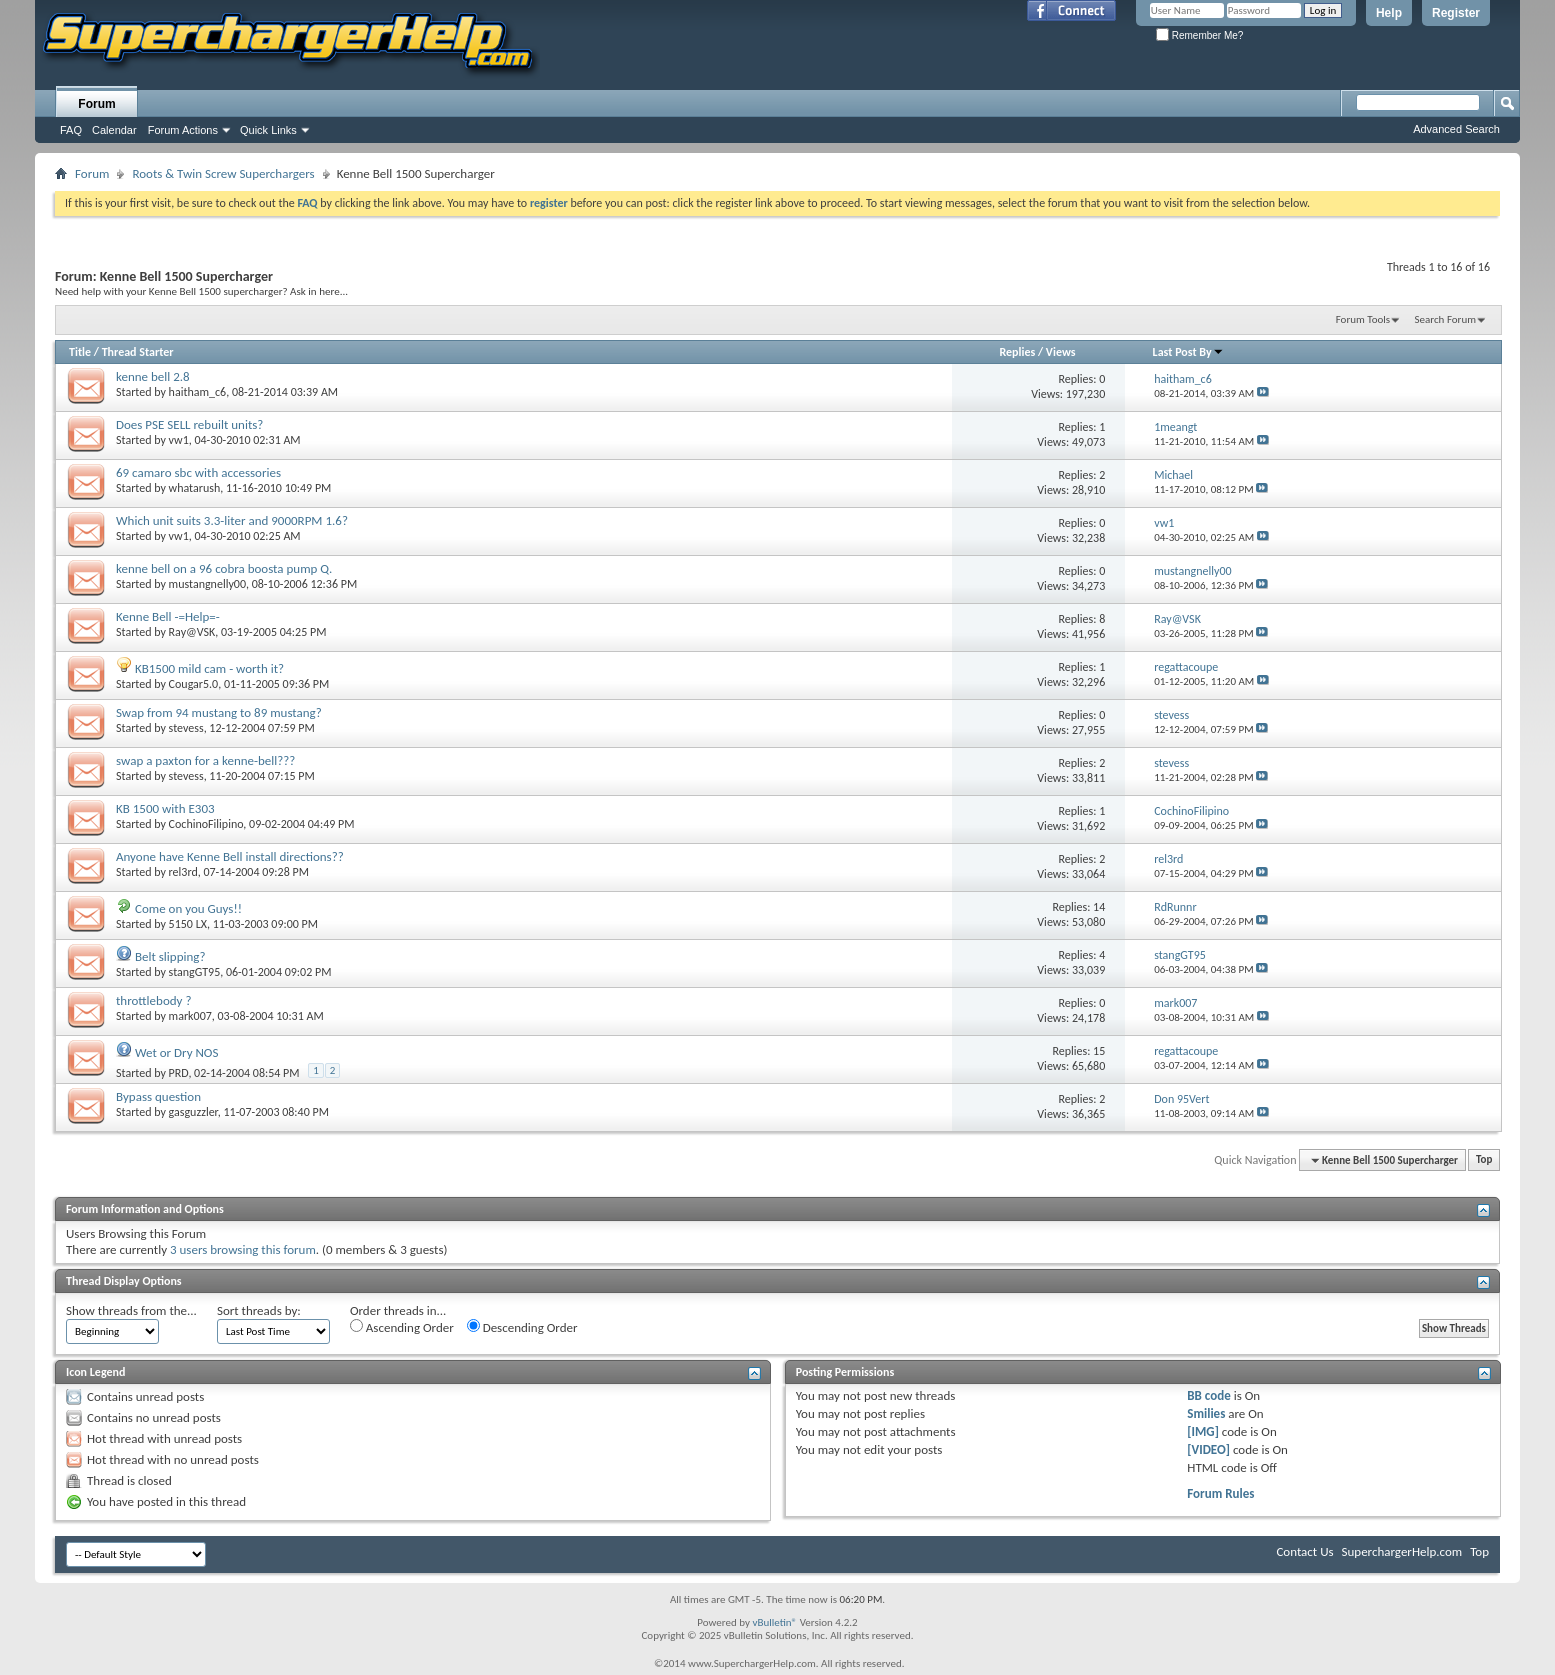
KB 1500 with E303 (165, 808)
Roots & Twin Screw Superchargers (223, 173)
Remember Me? (1199, 35)
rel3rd (183, 872)
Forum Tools (1363, 319)
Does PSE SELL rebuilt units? (189, 424)
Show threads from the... (131, 1310)
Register (1456, 13)
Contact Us (1304, 1551)
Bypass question (158, 1096)
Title (80, 352)
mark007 (190, 1016)
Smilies (1206, 1413)
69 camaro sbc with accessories (198, 472)
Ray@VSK (192, 632)
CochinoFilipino (206, 824)
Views (1061, 352)
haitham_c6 (198, 392)
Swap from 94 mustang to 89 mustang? (219, 712)
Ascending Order (402, 1327)
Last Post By (1188, 352)
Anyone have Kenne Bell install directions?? (230, 856)
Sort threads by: (259, 1310)
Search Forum (1446, 319)
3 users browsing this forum (243, 1249)
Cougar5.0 (194, 684)
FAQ (71, 130)
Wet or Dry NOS (177, 1052)
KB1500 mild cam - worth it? (209, 668)
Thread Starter (138, 352)
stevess (186, 728)
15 (1099, 1051)
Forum (96, 104)
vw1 (179, 440)
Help (1389, 13)
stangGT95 (195, 972)
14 (1099, 907)
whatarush (195, 488)
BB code (1208, 1395)
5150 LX (188, 924)
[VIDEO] (1208, 1449)
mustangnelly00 (207, 584)
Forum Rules (1220, 1493)
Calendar (114, 130)
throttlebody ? (153, 1000)
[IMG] (1203, 1431)
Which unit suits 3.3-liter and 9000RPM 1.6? (232, 520)
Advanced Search (1456, 129)
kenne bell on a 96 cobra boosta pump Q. (224, 568)
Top (1484, 1160)
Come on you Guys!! (188, 908)
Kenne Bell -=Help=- (168, 616)
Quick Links (268, 130)
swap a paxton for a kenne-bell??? (205, 760)
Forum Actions (183, 130)
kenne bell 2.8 (153, 376)
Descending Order (522, 1327)
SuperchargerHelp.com (1402, 1551)
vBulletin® (774, 1622)
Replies (1017, 352)
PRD (179, 1073)
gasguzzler (193, 1112)
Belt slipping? (170, 956)
